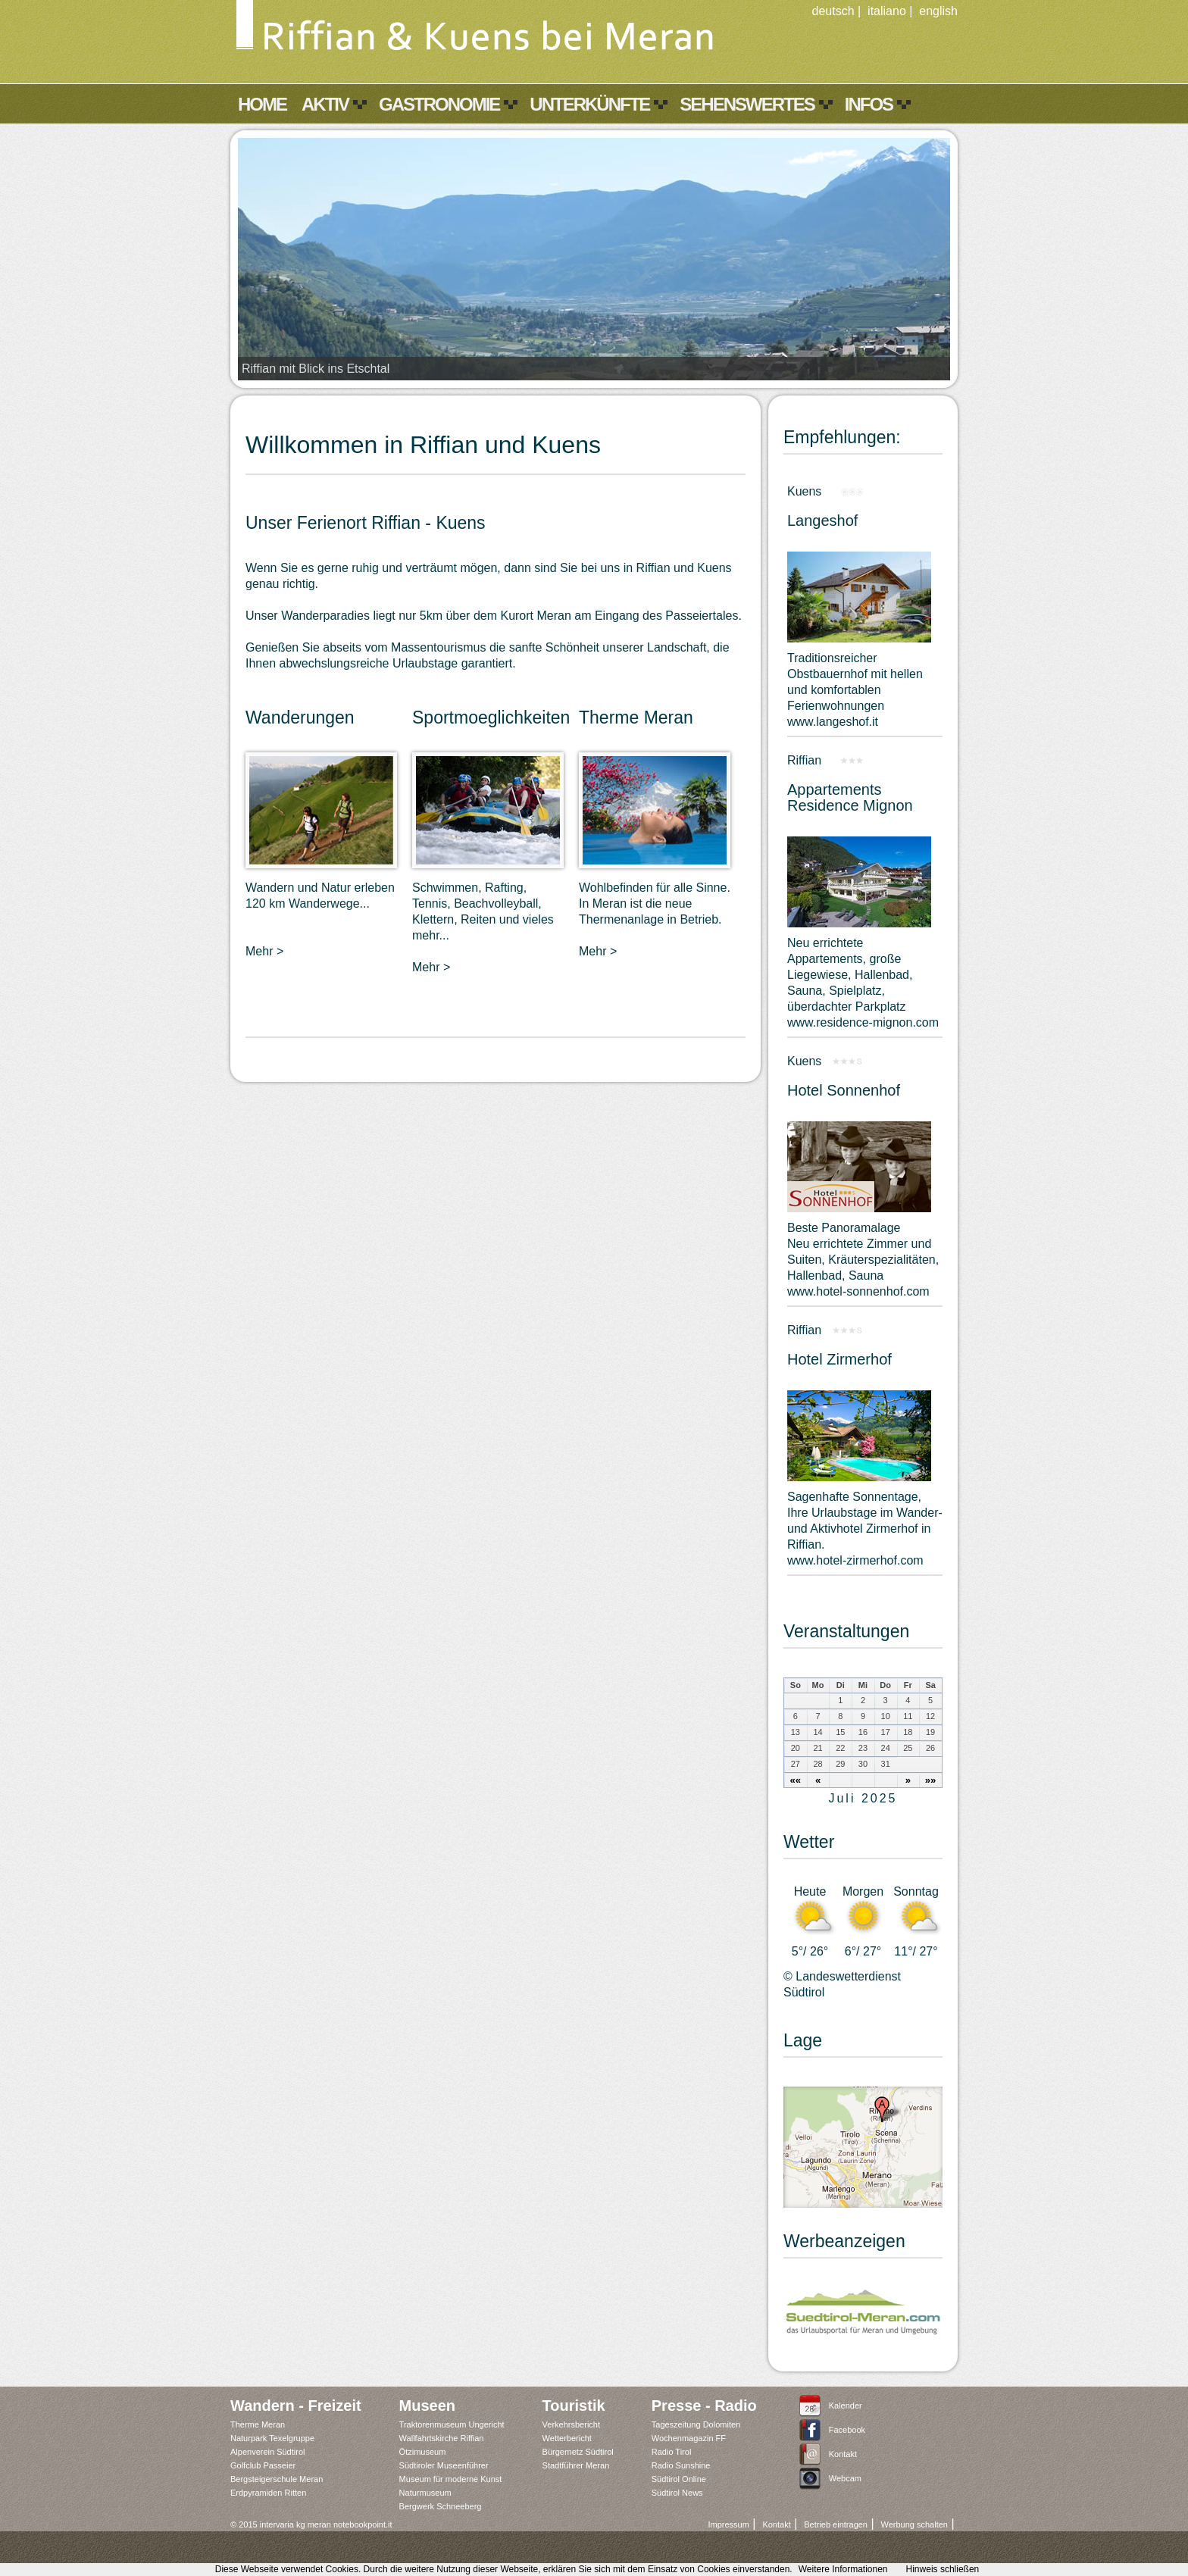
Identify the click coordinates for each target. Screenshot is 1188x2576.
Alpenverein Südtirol (267, 2451)
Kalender (845, 2405)
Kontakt (843, 2454)
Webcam (845, 2478)
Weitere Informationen (843, 2569)
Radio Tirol (672, 2451)
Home (262, 104)
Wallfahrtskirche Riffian (441, 2438)
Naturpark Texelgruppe (272, 2438)
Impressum (728, 2524)
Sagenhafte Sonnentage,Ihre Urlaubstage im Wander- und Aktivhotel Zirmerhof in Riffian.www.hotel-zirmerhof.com (865, 1528)
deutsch (833, 11)
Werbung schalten (913, 2524)
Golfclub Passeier (262, 2465)
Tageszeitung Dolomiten (696, 2424)
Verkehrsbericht (571, 2424)
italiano (887, 11)
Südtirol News (677, 2492)
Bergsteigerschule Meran (276, 2479)
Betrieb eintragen (836, 2524)
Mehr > (264, 951)
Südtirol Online (679, 2479)
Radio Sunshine (681, 2465)
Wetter (808, 1842)
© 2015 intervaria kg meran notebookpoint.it (311, 2524)
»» (930, 1780)
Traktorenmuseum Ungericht (452, 2424)
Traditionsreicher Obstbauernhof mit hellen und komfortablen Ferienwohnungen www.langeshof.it (855, 690)
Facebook (847, 2429)
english (938, 11)
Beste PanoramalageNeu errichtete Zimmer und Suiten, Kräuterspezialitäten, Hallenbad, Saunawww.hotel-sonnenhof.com (863, 1259)
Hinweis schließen (943, 2569)
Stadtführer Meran (576, 2465)
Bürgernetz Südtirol (578, 2451)
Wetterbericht (567, 2438)
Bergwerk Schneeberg (440, 2506)
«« (796, 1780)
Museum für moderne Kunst (450, 2479)
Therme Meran (257, 2424)
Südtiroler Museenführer (444, 2465)
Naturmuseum (425, 2492)
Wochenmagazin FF (689, 2438)
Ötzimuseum (422, 2451)
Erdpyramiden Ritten (268, 2492)
